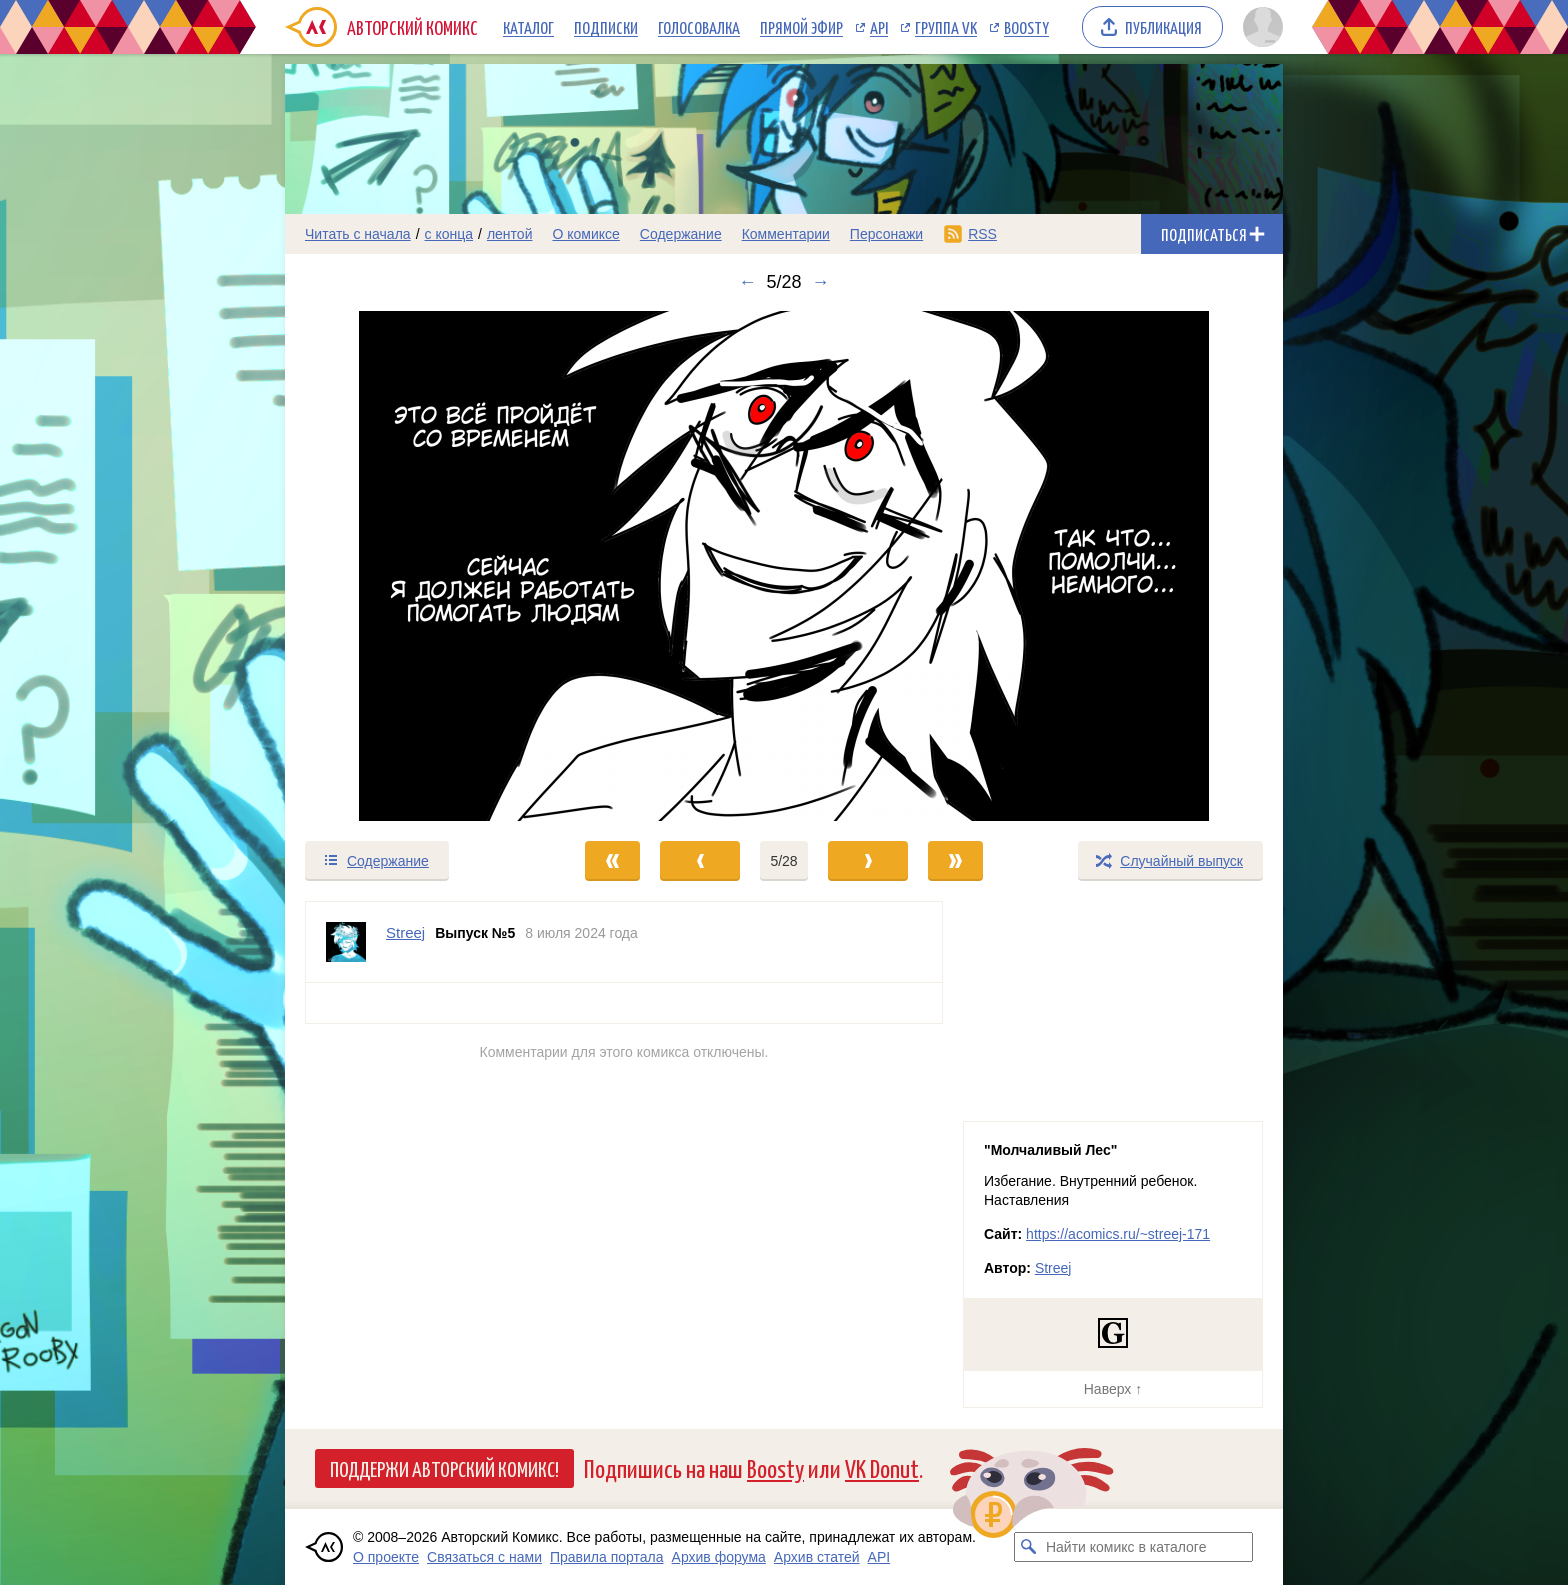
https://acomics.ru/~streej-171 (1118, 1234)
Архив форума (719, 1557)
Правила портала (607, 1557)
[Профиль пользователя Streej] (346, 942)
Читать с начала (358, 234)
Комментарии (786, 234)
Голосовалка (699, 27)
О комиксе (585, 234)
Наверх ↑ (1113, 1389)
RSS (982, 234)
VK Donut (882, 1467)
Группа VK (946, 27)
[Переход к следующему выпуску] (784, 566)
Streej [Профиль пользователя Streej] (405, 932)
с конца (449, 234)
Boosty (1026, 27)
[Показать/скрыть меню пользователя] (1259, 27)
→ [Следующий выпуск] (821, 282)
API (879, 27)
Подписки (606, 27)
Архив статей (817, 1557)
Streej (1053, 1268)
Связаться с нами (484, 1557)
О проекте (386, 1557)
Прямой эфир (801, 27)
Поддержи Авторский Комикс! (444, 1468)
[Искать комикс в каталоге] (1029, 1547)
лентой (510, 234)
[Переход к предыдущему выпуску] (410, 566)
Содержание (681, 234)
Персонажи (886, 234)
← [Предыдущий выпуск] (747, 282)
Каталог (528, 27)
